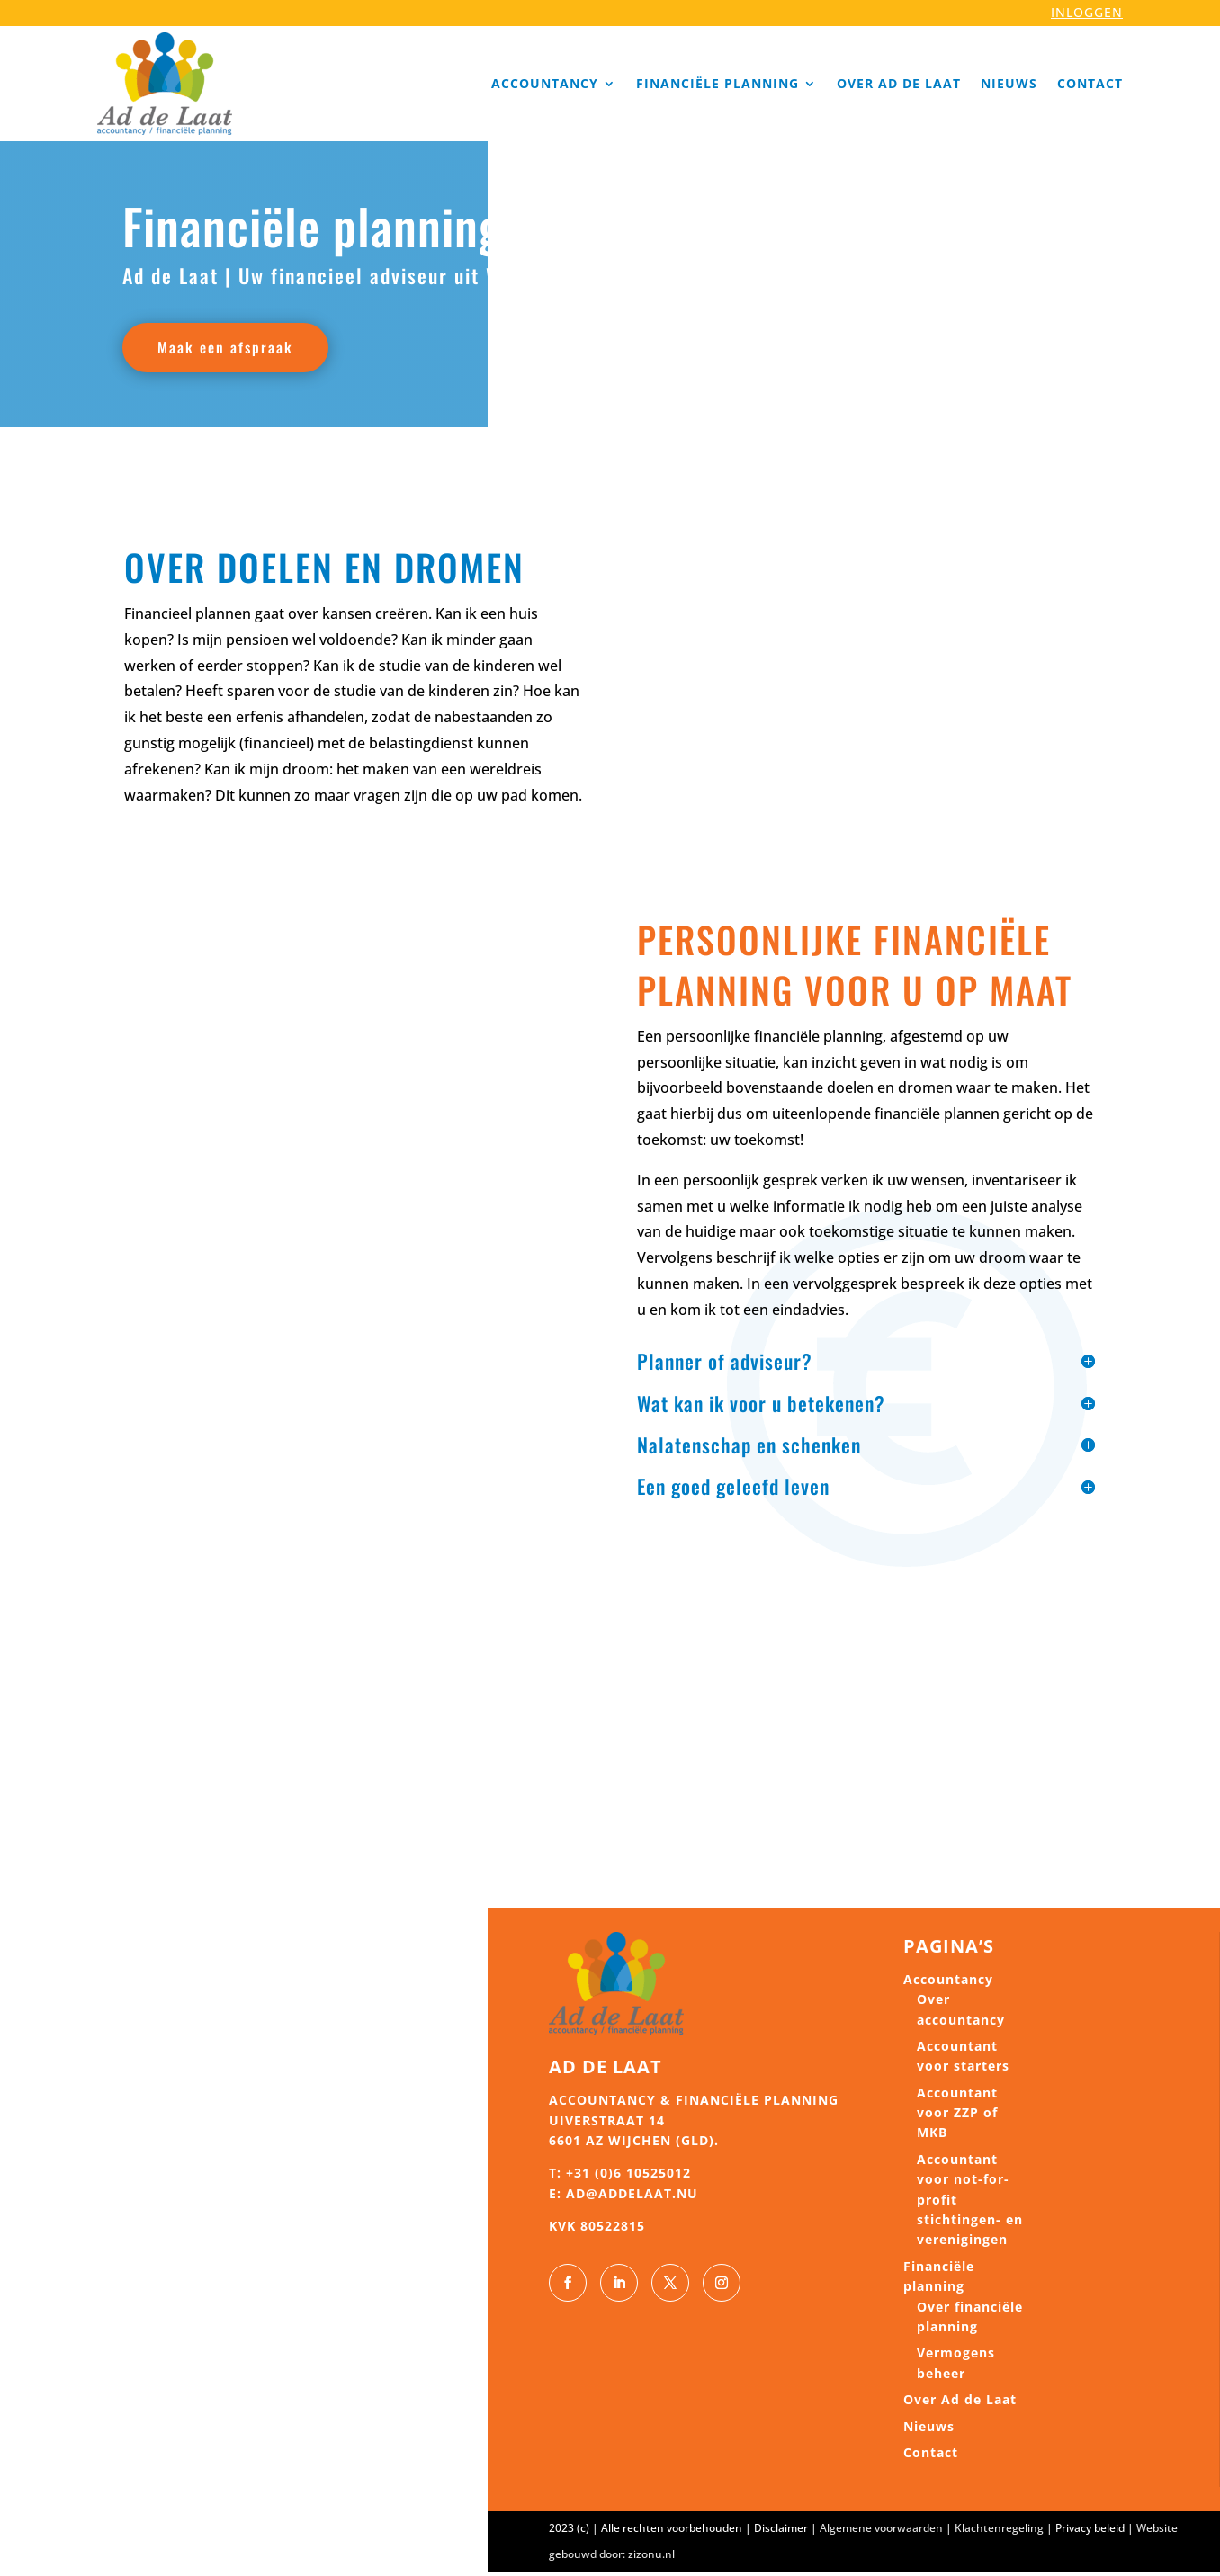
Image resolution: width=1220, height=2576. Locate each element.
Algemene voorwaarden (881, 2532)
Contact (1090, 83)
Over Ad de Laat (899, 83)
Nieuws (1009, 83)
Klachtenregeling (999, 2532)
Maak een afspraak (233, 349)
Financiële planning (717, 83)
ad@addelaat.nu (632, 2196)
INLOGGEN (1087, 12)
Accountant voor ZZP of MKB (957, 2116)
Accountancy (544, 83)
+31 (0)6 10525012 (628, 2177)
